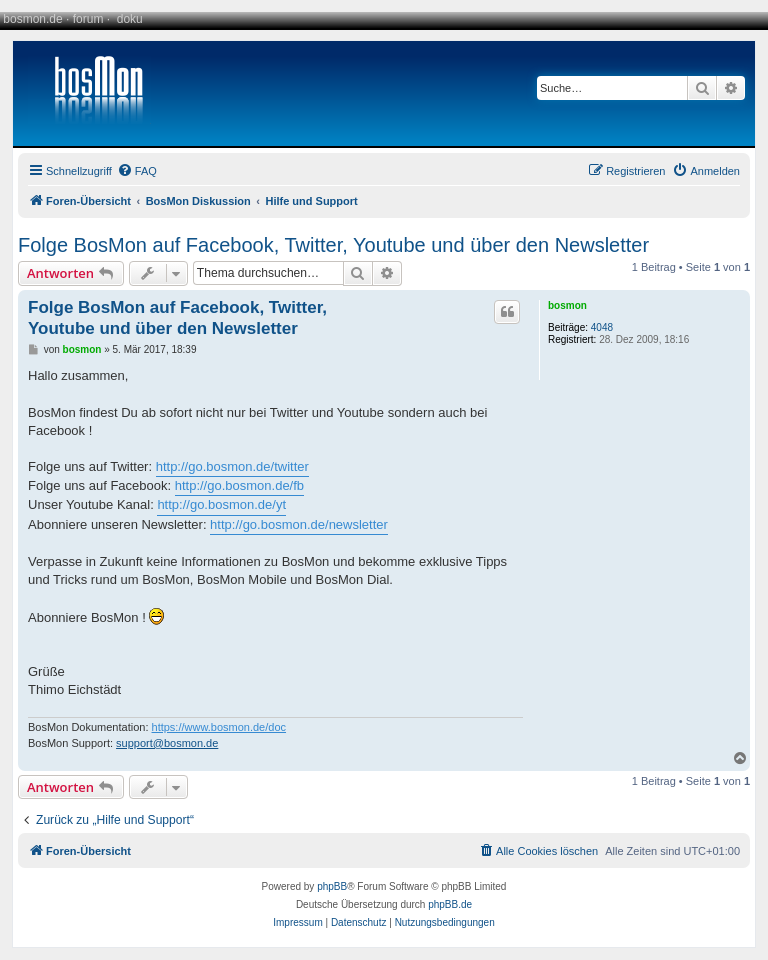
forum (88, 19)
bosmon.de (32, 19)
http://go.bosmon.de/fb (239, 485)
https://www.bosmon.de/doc (219, 727)
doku (130, 19)
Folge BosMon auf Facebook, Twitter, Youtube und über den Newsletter (333, 245)
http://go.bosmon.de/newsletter (299, 524)
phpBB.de (450, 904)
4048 (602, 327)
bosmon (567, 305)
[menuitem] (137, 171)
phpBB (332, 886)
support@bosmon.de (167, 743)
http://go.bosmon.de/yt (221, 504)
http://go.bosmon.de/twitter (232, 466)
